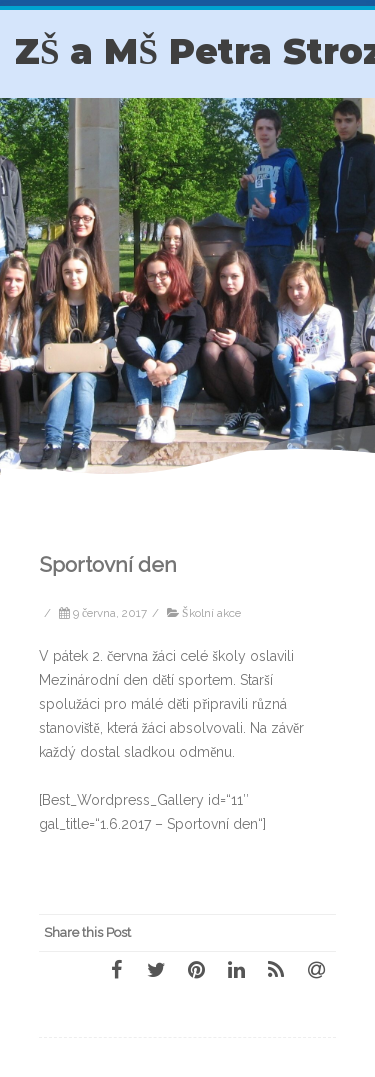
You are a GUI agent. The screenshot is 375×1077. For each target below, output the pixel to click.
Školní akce (211, 613)
